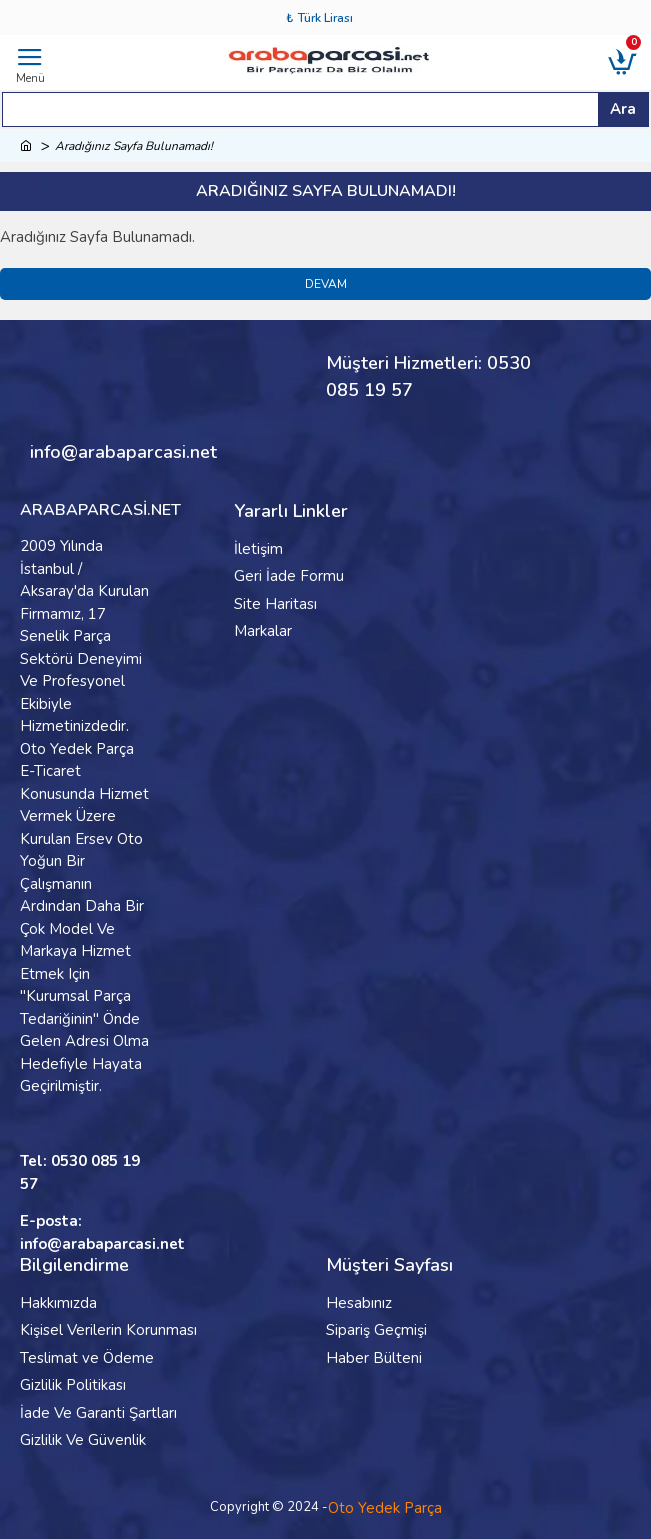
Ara (623, 109)
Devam (326, 284)
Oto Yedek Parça (385, 1508)
